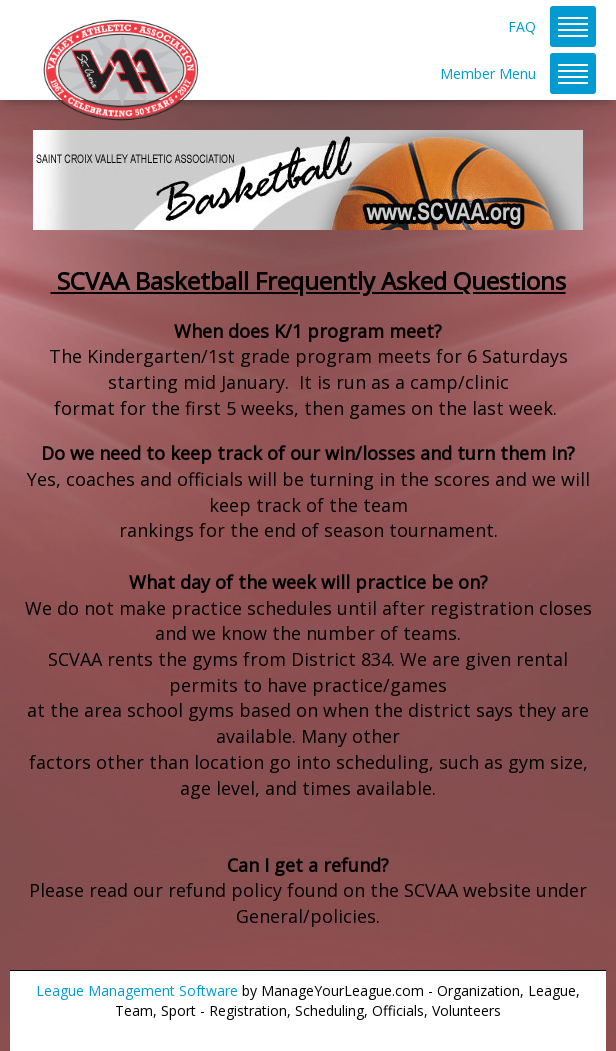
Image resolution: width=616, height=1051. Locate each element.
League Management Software (137, 990)
